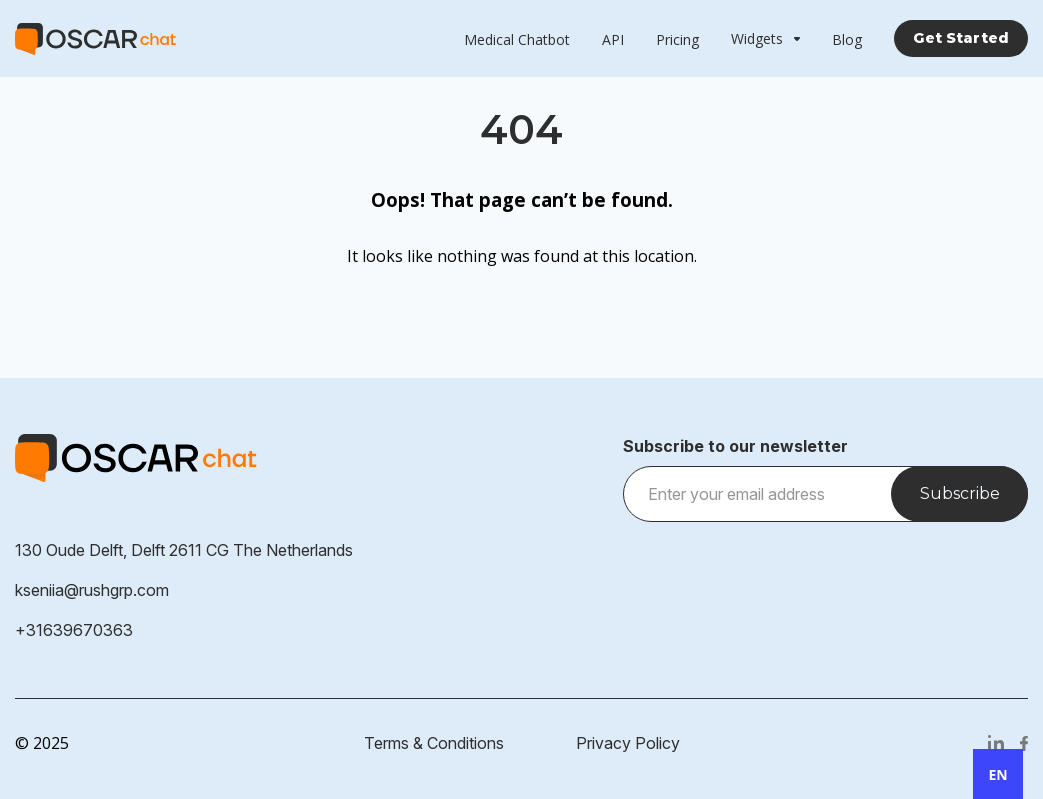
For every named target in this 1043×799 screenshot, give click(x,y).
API (613, 39)
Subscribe (960, 493)
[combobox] (998, 774)
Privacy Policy (628, 743)
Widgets (757, 38)
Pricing (677, 39)
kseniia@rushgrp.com (92, 590)
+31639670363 (74, 630)
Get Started (961, 38)
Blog (847, 39)
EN (997, 774)
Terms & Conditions (434, 743)
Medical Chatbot (517, 39)
